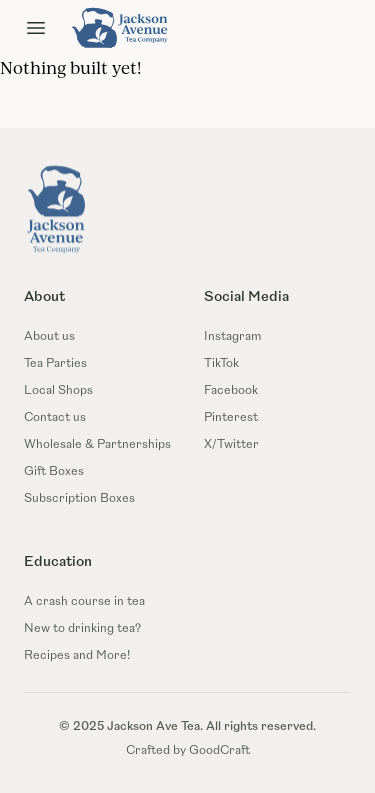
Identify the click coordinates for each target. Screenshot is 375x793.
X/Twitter (231, 445)
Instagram (232, 337)
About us (49, 337)
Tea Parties (55, 364)
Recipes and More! (77, 656)
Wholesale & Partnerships (97, 445)
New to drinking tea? (82, 629)
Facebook (231, 391)
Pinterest (231, 418)
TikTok (221, 364)
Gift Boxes (54, 472)
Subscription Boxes (79, 499)
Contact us (55, 418)
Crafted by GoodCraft (188, 751)
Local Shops (58, 391)
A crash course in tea (84, 602)
